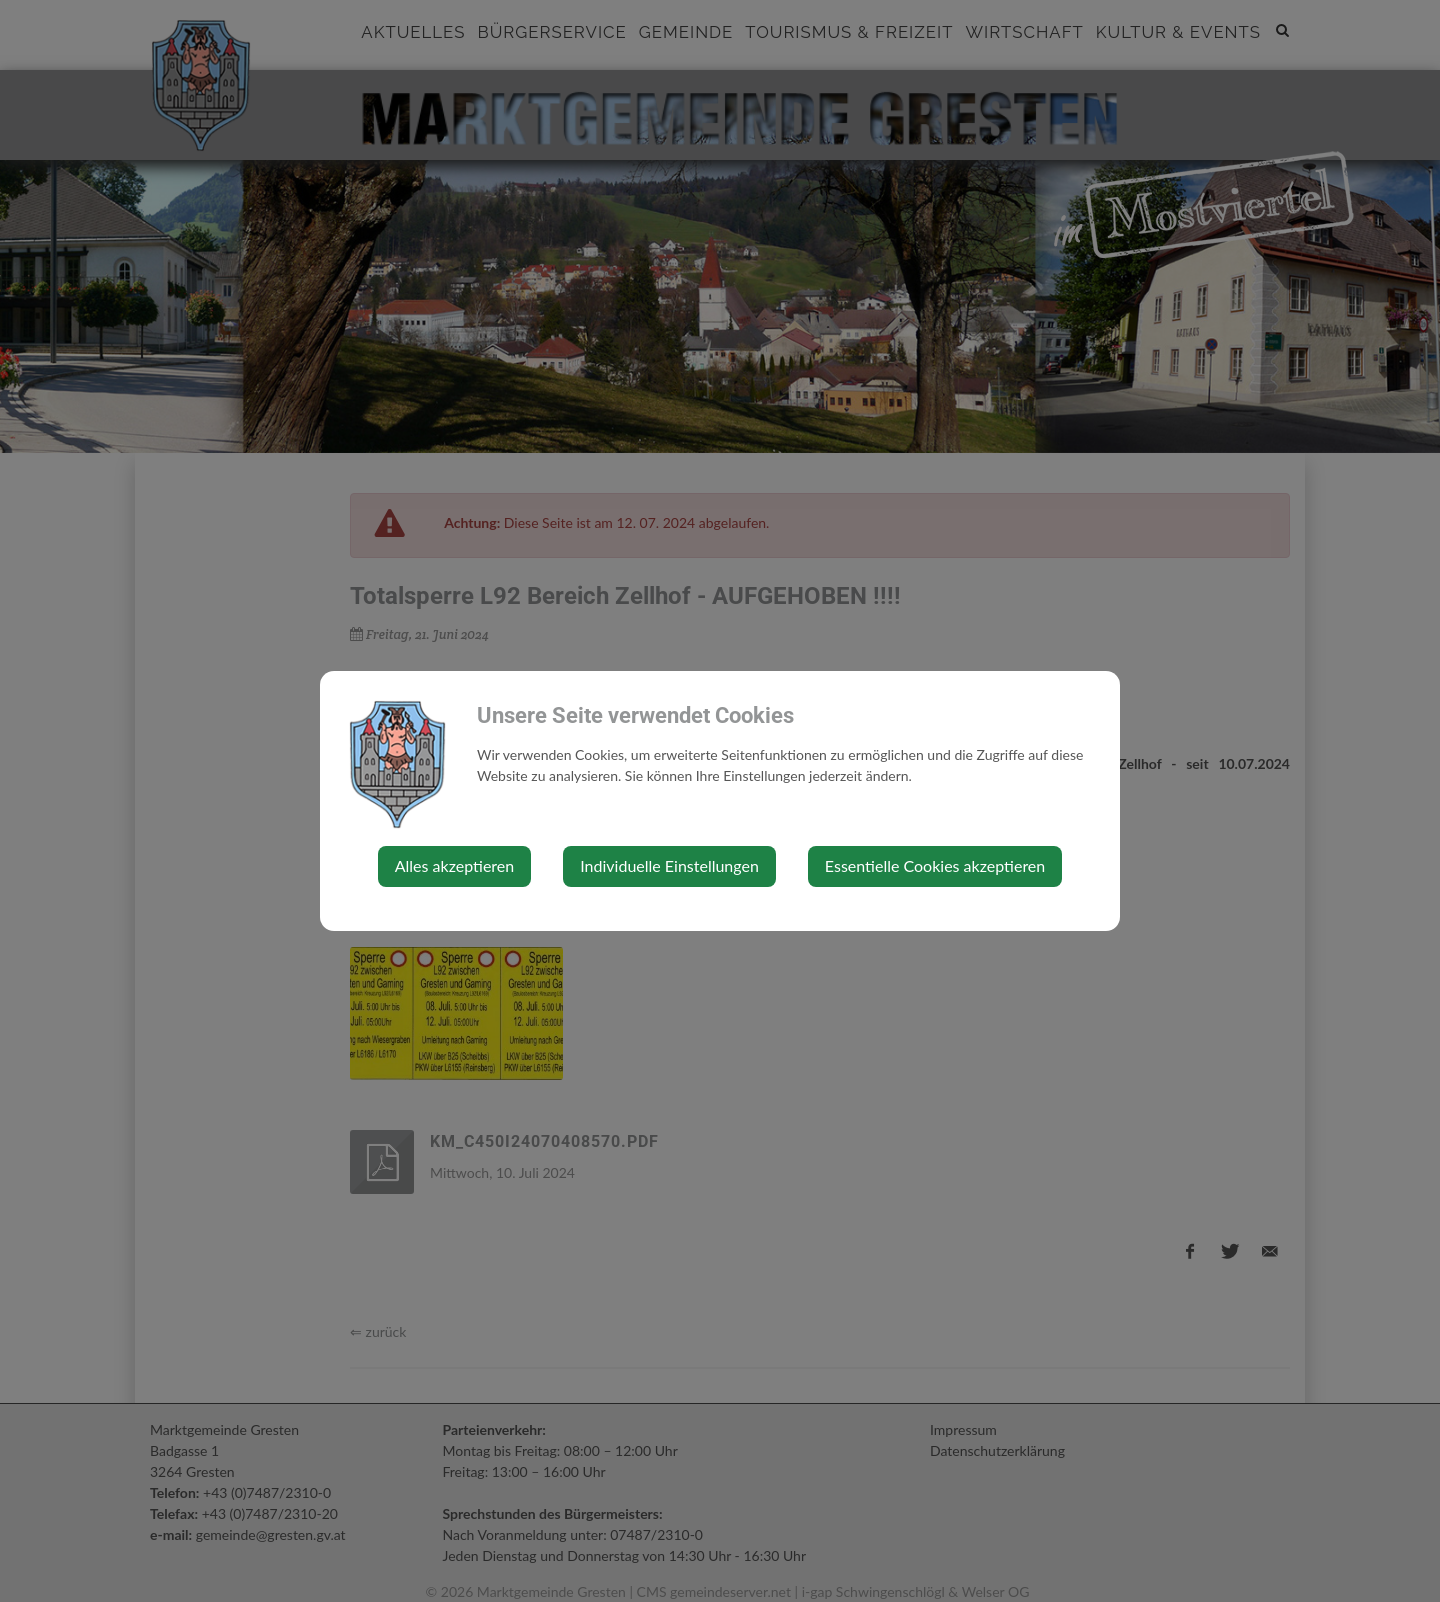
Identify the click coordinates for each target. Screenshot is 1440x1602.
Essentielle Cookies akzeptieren (935, 865)
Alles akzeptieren (454, 865)
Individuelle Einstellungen (669, 865)
